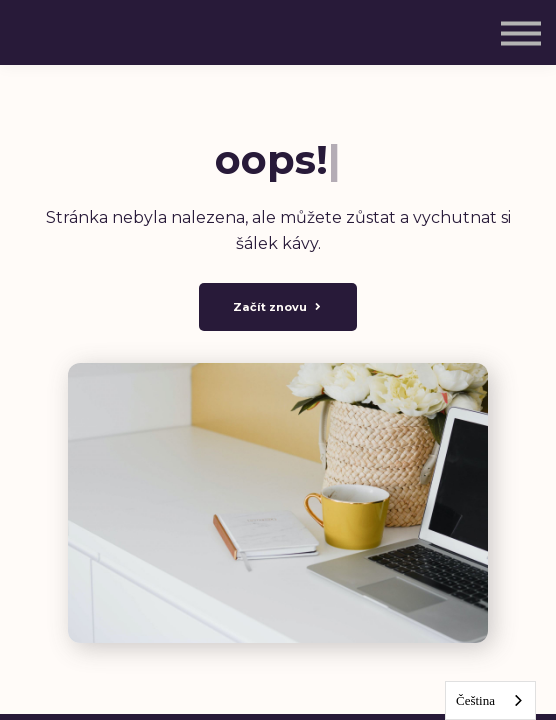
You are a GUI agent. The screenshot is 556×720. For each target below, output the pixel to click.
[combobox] (490, 700)
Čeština (475, 700)
